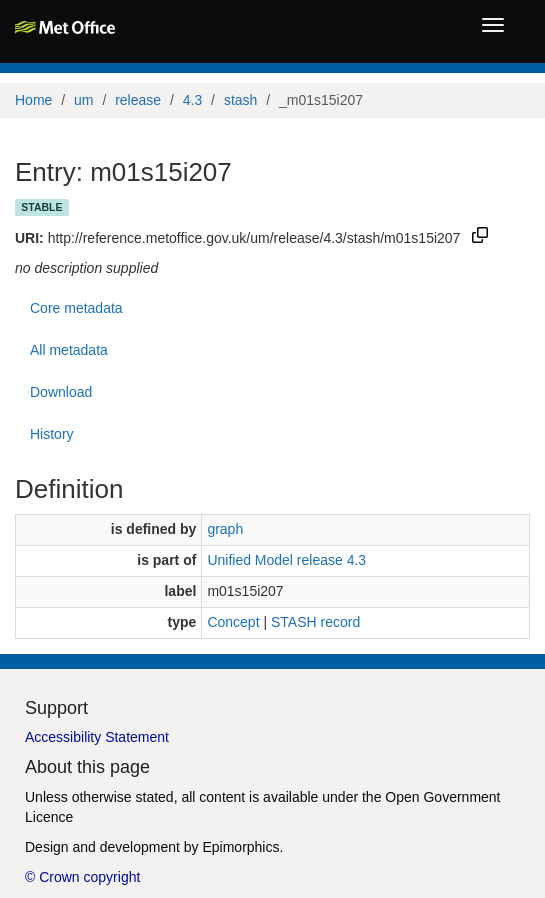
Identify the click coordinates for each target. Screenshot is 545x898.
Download (61, 392)
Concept (233, 622)
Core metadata (76, 308)
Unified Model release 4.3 (286, 560)
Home (33, 100)
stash (240, 100)
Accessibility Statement (97, 737)
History (52, 434)
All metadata (69, 350)
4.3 (192, 100)
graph (225, 529)
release (138, 100)
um (83, 100)
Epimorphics (240, 847)
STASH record (315, 622)
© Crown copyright (82, 877)
